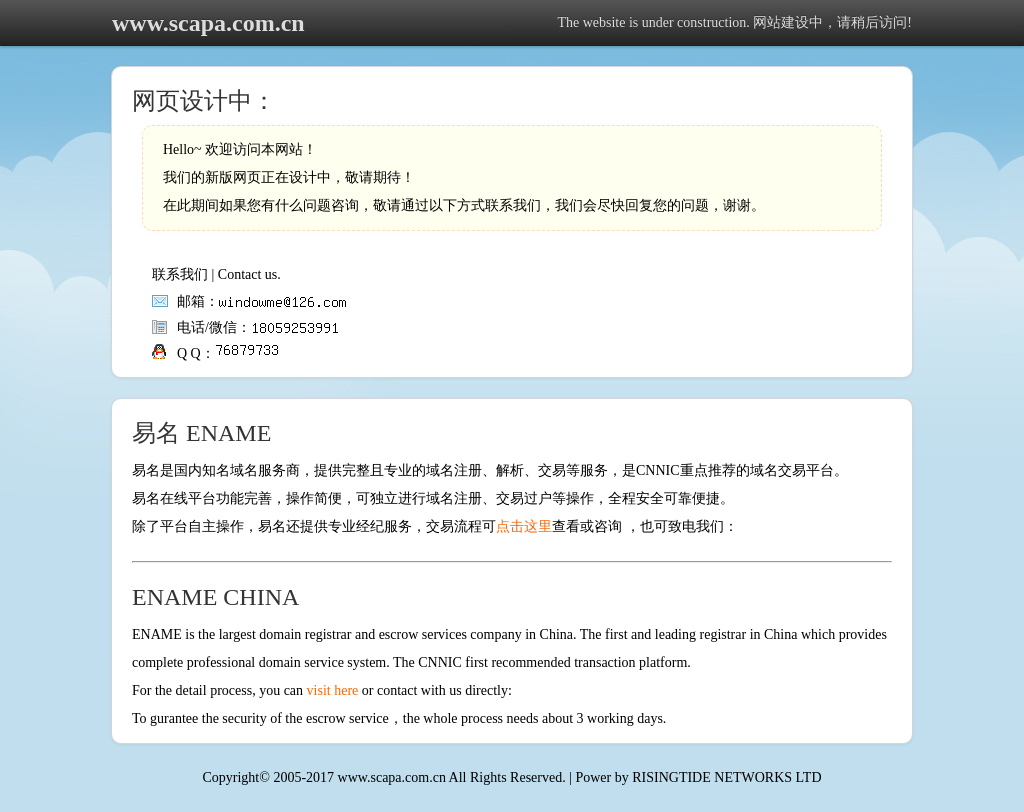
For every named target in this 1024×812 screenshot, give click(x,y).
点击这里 (524, 526)
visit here (333, 690)
